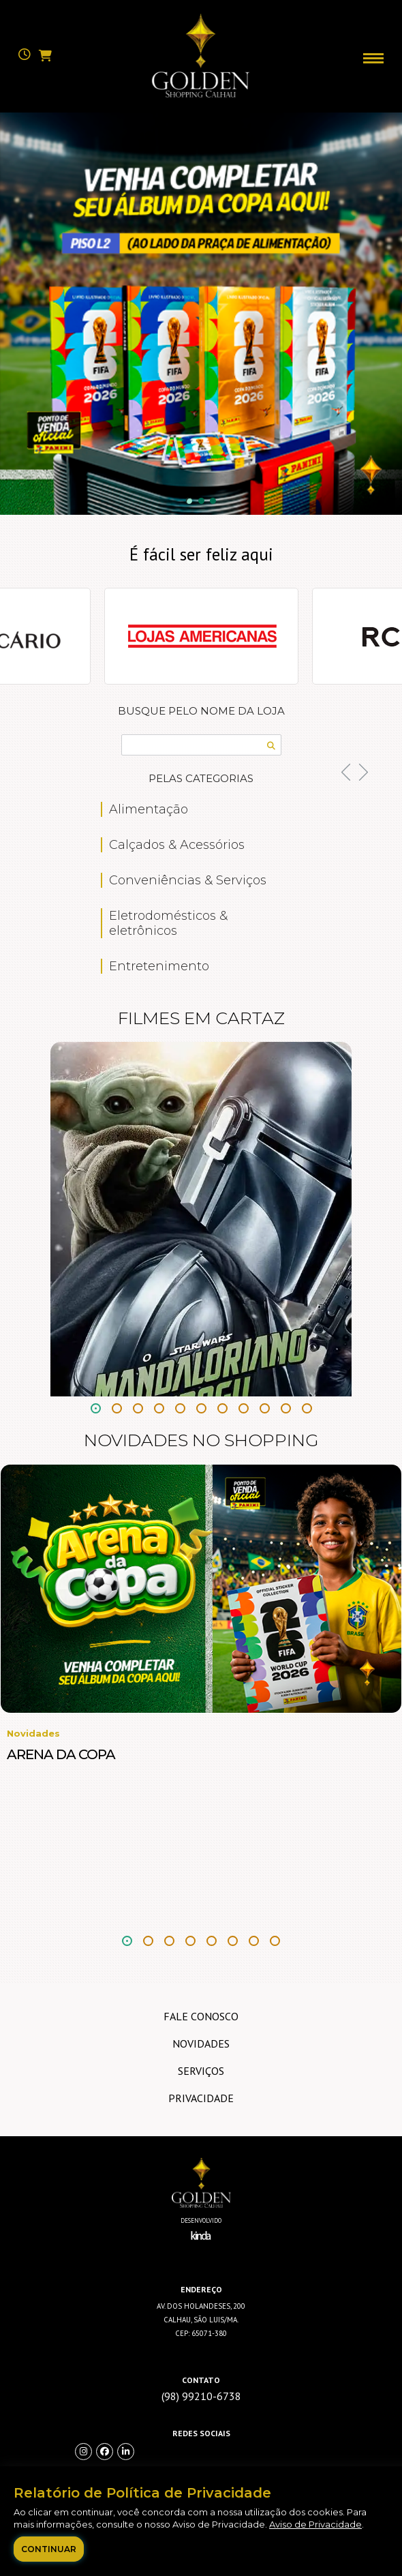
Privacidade (201, 2098)
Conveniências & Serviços (187, 880)
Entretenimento (159, 966)
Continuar (48, 2549)
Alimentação (148, 809)
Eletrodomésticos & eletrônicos (168, 923)
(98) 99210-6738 (201, 2396)
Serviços (201, 2071)
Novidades (201, 2043)
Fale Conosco (201, 2016)
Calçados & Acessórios (177, 844)
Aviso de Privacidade (315, 2524)
